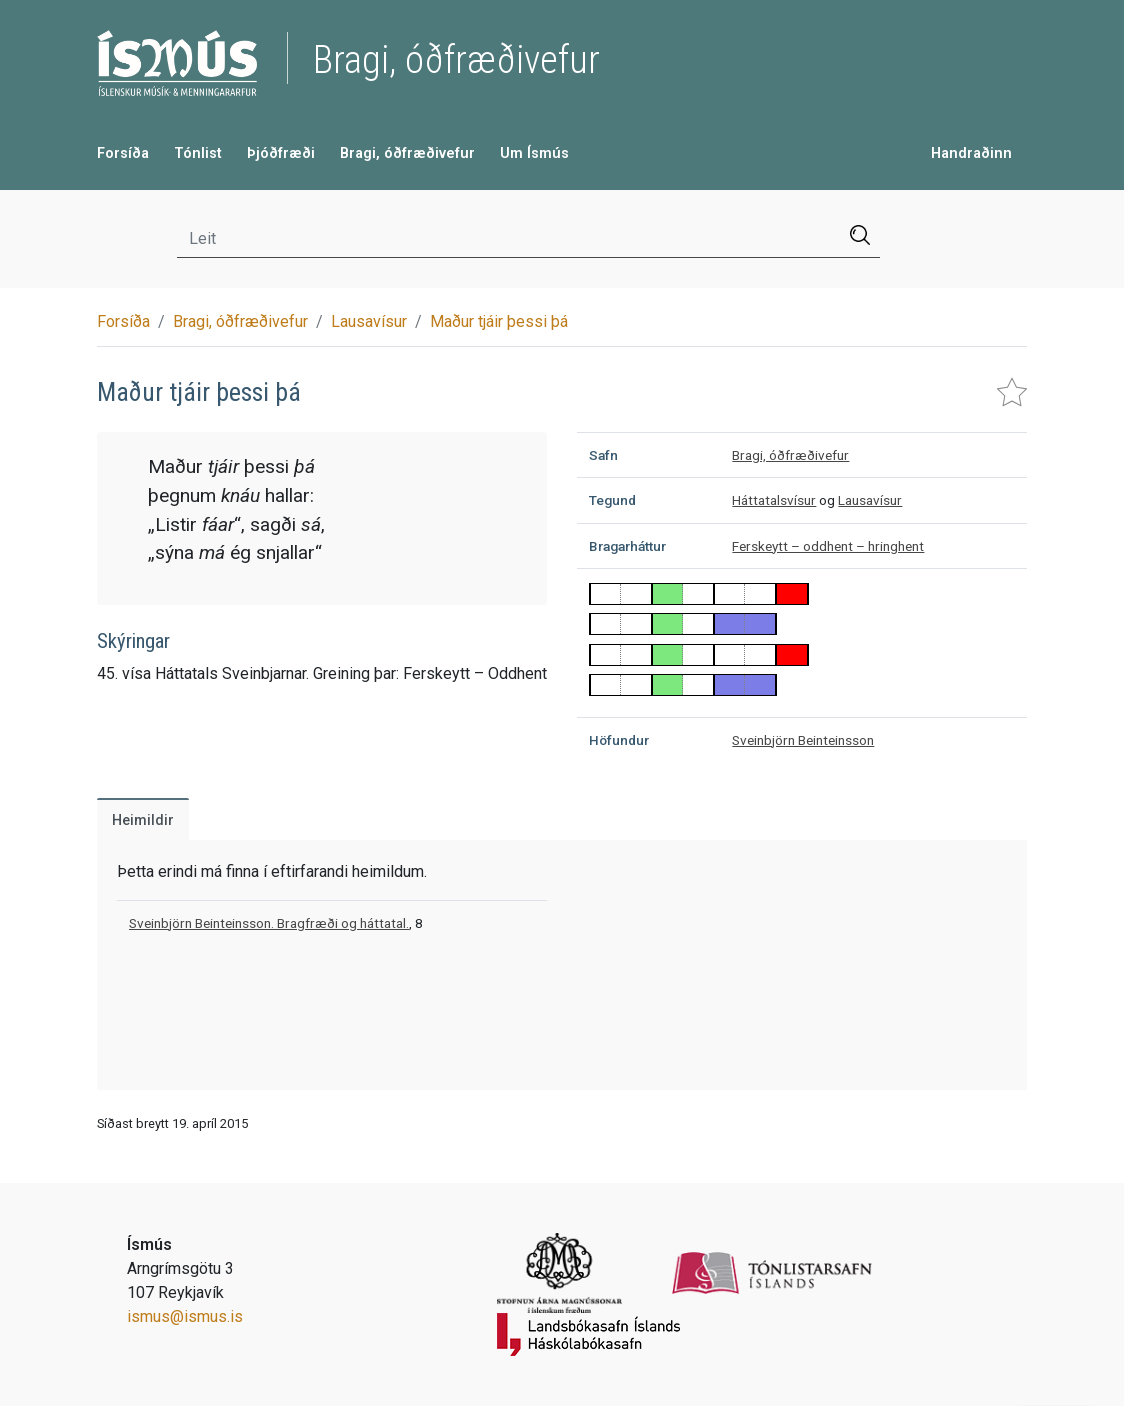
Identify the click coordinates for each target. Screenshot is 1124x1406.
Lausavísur (369, 321)
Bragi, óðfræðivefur (407, 153)
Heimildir (143, 820)
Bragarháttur (627, 546)
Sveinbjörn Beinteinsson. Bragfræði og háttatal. (269, 923)
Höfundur (619, 740)
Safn (603, 455)
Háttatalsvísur (774, 500)
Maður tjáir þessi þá (499, 321)
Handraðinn (971, 153)
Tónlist (198, 153)
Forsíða (123, 153)
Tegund (612, 500)
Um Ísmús (534, 153)
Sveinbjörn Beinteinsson (803, 740)
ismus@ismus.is (185, 1316)
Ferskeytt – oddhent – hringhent (828, 546)
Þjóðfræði (281, 153)
